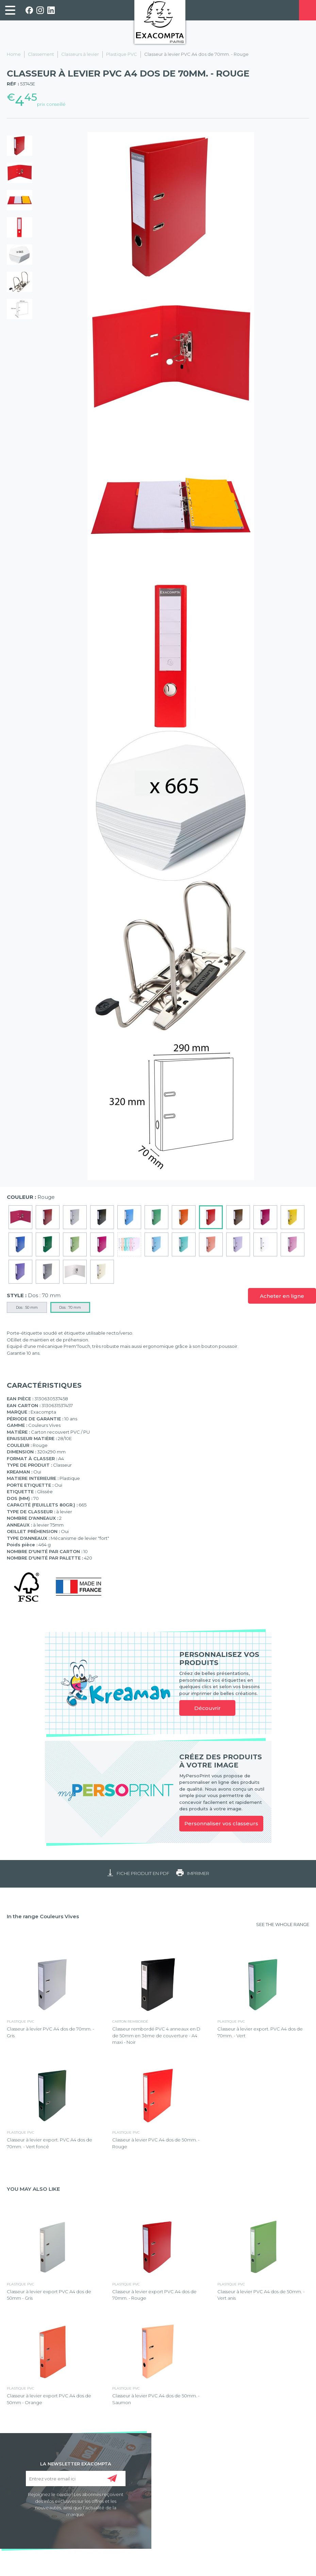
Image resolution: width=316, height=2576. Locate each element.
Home (14, 54)
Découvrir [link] (207, 1708)
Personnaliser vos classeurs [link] (221, 1823)
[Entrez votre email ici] (76, 2478)
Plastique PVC (121, 54)
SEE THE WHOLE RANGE (282, 1924)
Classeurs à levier (80, 54)
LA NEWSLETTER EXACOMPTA (75, 2463)
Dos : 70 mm (70, 1307)
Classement (41, 54)
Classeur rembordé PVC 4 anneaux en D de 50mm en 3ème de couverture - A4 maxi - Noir (156, 2035)
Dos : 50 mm (27, 1307)
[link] (10, 10)
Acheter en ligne (282, 1296)
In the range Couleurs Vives (43, 1916)
